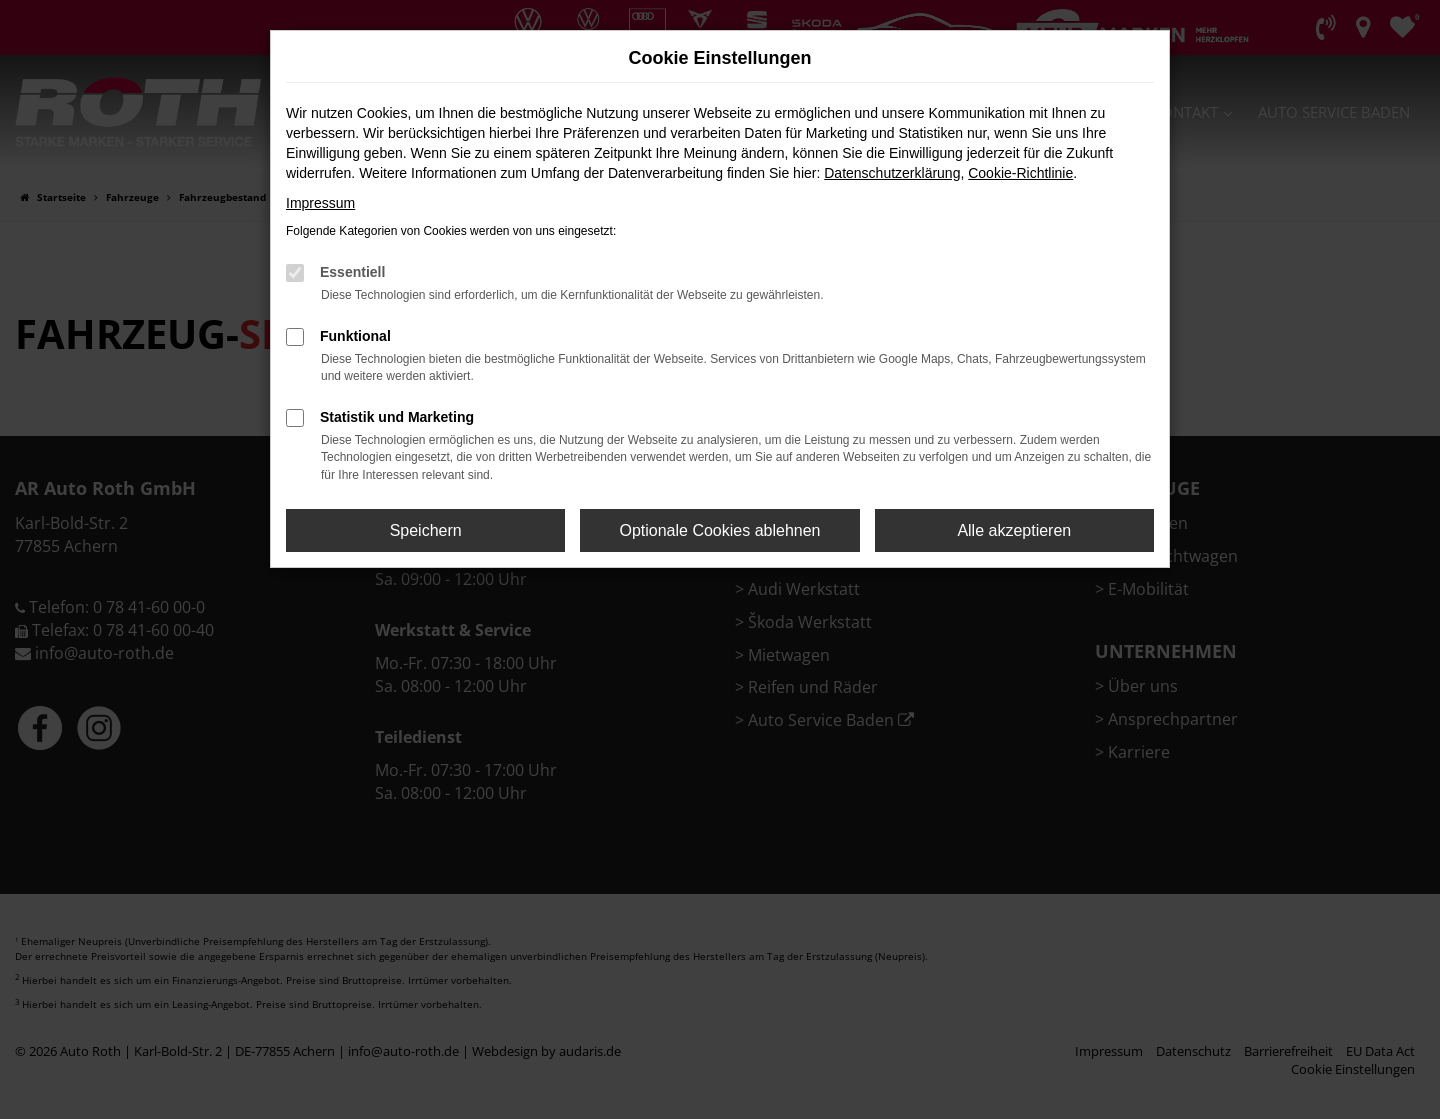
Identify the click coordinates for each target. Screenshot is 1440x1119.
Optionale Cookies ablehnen (719, 530)
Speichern (426, 530)
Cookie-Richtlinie (1020, 173)
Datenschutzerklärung (892, 173)
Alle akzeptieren (1014, 530)
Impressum (320, 203)
